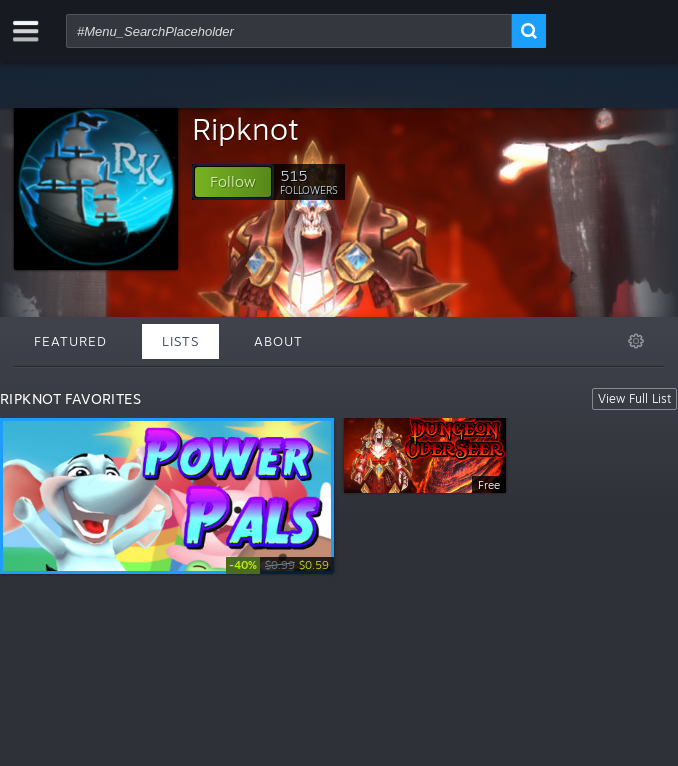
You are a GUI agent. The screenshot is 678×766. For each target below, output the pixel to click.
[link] (280, 565)
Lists (180, 341)
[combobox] (289, 31)
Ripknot (245, 128)
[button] (233, 182)
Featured (70, 341)
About (278, 341)
